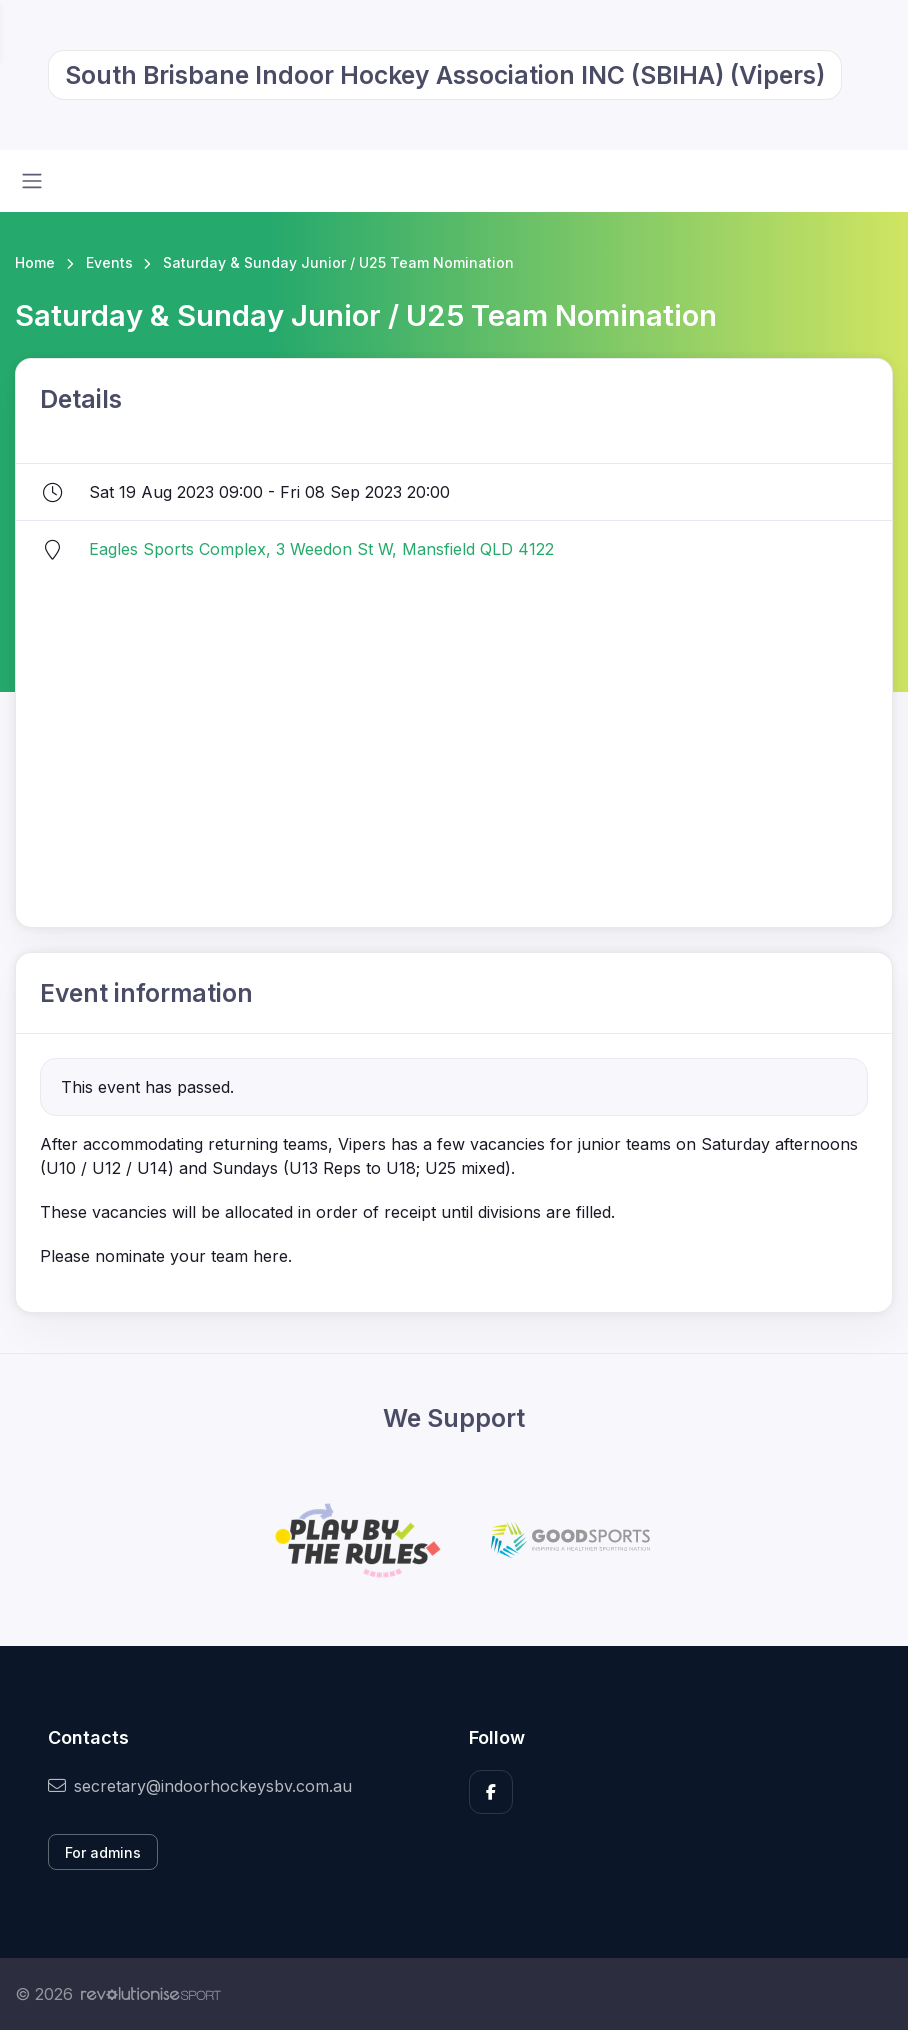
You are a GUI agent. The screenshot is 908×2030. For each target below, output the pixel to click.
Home (35, 262)
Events (109, 262)
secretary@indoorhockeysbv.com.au (200, 1786)
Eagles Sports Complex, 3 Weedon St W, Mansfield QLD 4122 (321, 549)
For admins (103, 1852)
